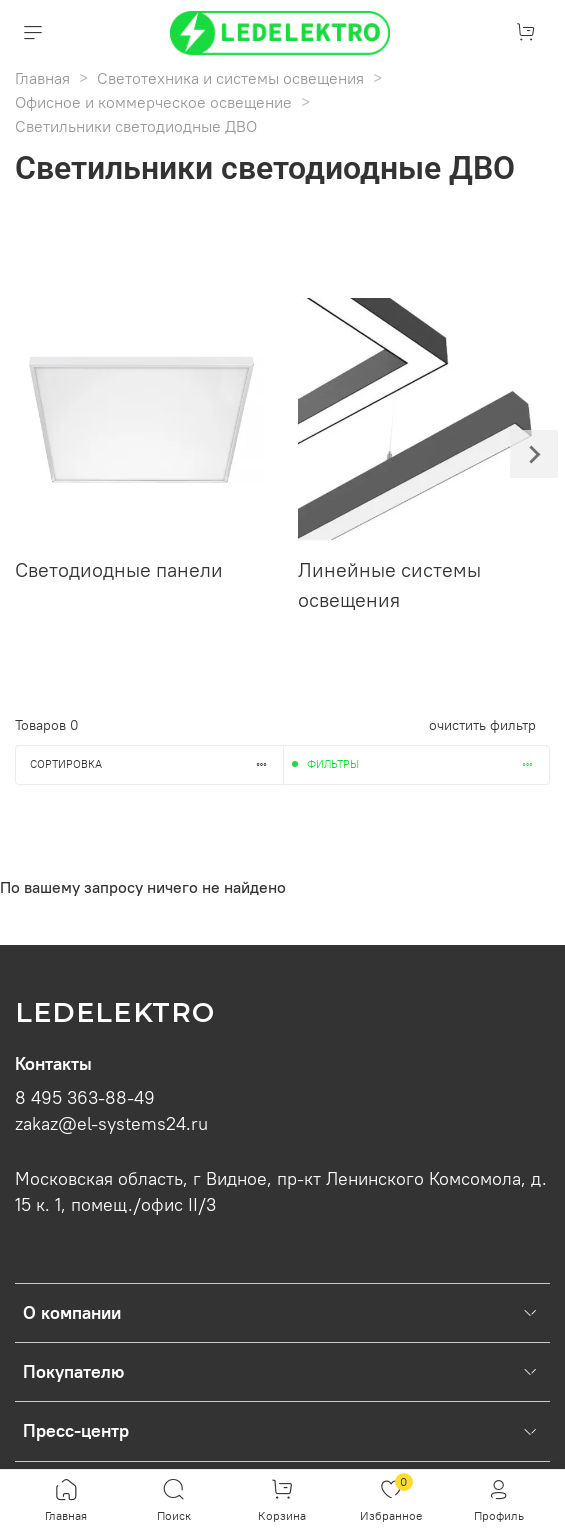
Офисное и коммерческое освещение (153, 102)
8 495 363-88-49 (85, 1098)
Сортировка (156, 764)
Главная (42, 78)
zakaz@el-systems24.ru (111, 1124)
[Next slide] (534, 454)
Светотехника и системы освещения (230, 78)
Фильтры (428, 764)
